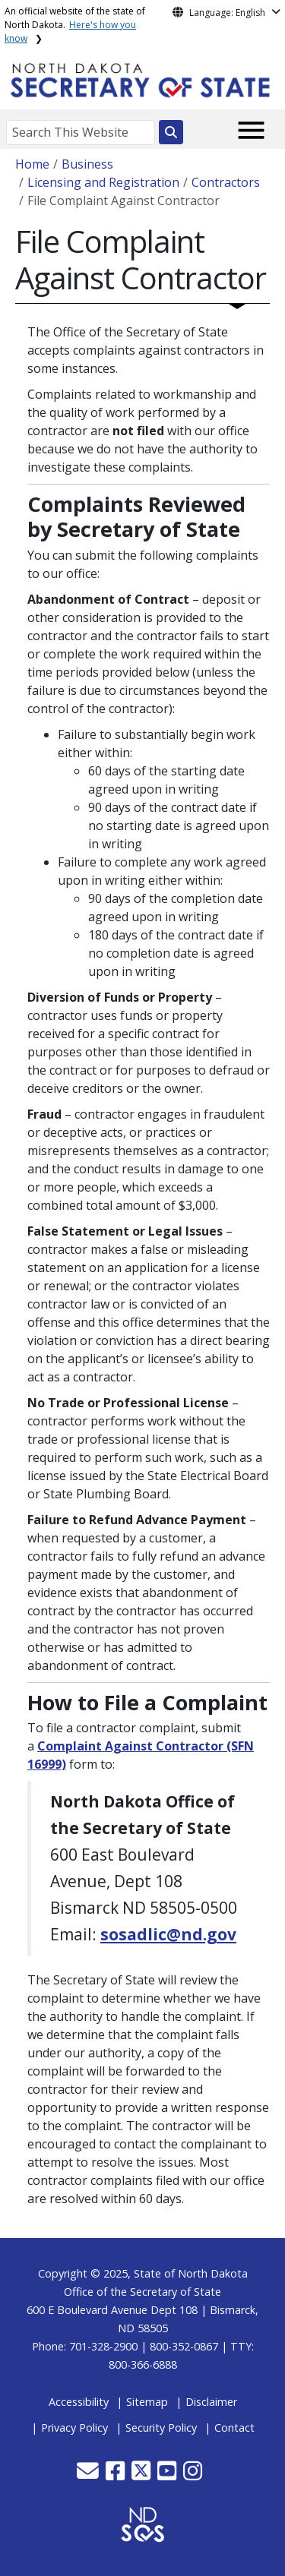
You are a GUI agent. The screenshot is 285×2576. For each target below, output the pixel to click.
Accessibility (79, 2401)
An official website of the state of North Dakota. (75, 25)
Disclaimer (211, 2401)
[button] (89, 2474)
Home (32, 164)
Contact (234, 2427)
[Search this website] (171, 132)
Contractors (226, 182)
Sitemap (147, 2401)
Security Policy (161, 2427)
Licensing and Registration (103, 182)
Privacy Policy (74, 2427)
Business (87, 164)
